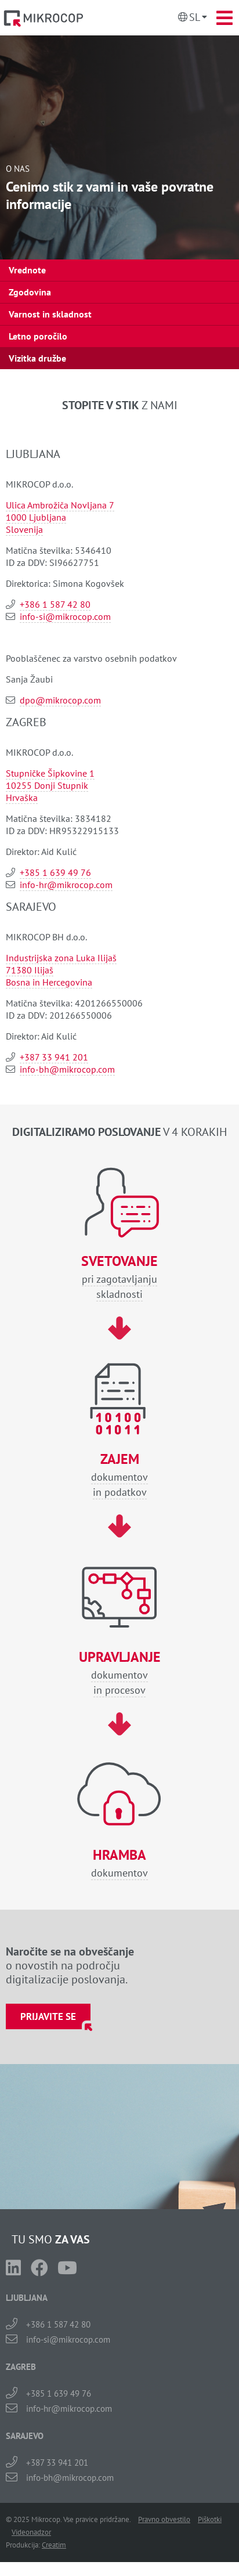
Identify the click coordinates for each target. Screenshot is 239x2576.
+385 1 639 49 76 (55, 872)
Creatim (54, 2545)
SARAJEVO (25, 2435)
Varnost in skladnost (50, 314)
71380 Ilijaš (29, 970)
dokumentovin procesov (119, 1673)
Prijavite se (48, 2016)
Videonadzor (31, 2532)
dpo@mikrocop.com (60, 700)
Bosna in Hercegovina (49, 982)
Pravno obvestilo (164, 2519)
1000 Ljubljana (36, 517)
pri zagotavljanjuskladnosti (119, 1277)
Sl (194, 17)
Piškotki (210, 2519)
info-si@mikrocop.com (65, 616)
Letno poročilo (38, 336)
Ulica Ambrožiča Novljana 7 (60, 505)
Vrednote (27, 270)
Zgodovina (30, 292)
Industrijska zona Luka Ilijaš (61, 958)
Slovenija (24, 529)
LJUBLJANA (27, 2297)
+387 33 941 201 (54, 1057)
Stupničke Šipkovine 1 (50, 773)
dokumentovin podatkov (119, 1475)
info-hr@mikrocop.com (66, 884)
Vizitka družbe (37, 358)
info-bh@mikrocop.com (67, 1069)
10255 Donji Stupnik (47, 785)
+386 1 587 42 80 (55, 604)
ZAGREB (21, 2366)
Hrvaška (22, 797)
